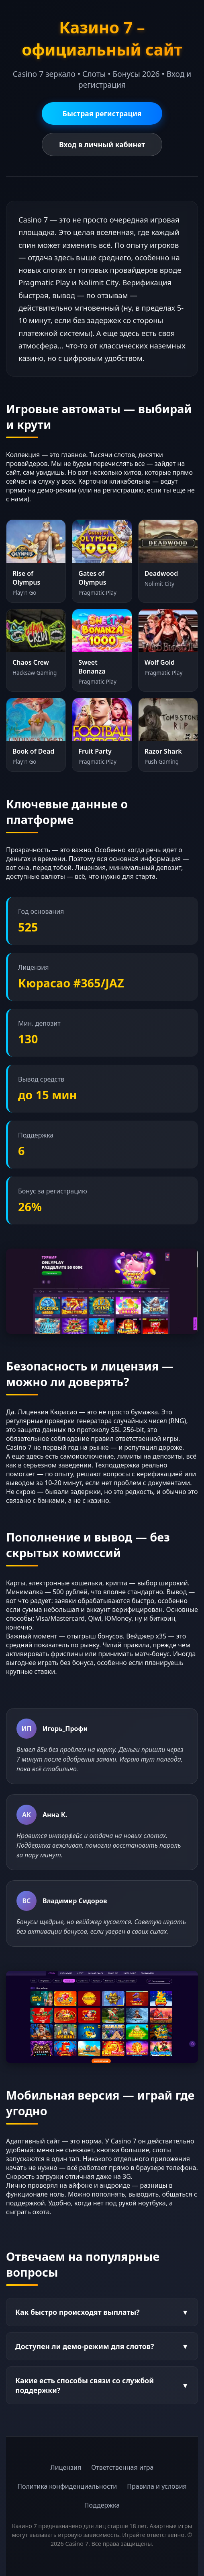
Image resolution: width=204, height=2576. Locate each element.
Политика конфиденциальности (67, 2486)
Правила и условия (157, 2486)
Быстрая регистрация (102, 113)
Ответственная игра (122, 2467)
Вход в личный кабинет (102, 144)
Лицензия (66, 2467)
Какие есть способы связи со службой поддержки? (102, 2385)
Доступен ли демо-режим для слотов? (102, 2346)
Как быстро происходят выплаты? (102, 2312)
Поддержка (102, 2505)
